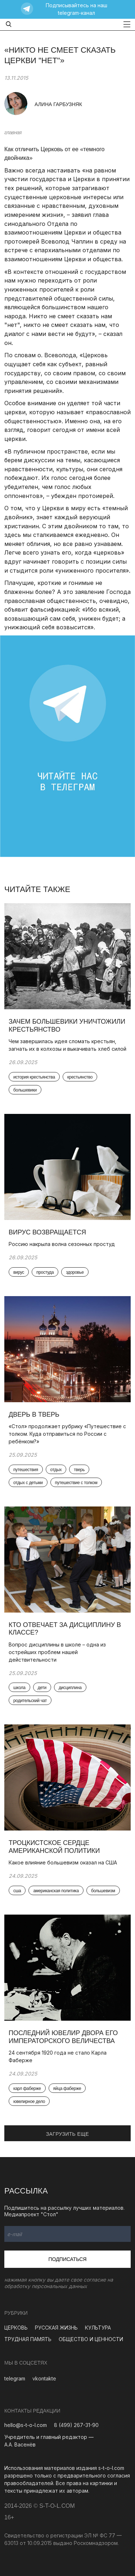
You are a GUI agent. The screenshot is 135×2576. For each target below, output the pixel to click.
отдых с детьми (28, 1482)
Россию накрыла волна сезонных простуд (62, 1244)
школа (19, 1687)
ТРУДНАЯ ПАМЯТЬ (27, 2339)
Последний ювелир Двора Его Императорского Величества (63, 2036)
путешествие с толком (76, 1482)
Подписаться (68, 2259)
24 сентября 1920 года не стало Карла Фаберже (58, 2056)
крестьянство (80, 1077)
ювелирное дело (29, 2101)
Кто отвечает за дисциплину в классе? (65, 1628)
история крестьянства (34, 1077)
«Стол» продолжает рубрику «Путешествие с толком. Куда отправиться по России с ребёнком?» (67, 1433)
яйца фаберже (67, 2088)
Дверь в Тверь (35, 1414)
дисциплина (70, 1687)
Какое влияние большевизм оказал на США (63, 1862)
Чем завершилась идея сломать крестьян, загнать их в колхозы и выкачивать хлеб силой (67, 1045)
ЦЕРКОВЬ (16, 2327)
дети (42, 1687)
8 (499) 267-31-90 (76, 2425)
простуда (45, 1272)
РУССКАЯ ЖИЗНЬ (56, 2327)
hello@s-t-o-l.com (25, 2425)
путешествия (25, 1469)
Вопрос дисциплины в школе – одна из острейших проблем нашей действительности (57, 1652)
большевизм (103, 1890)
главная (13, 132)
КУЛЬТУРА (98, 2327)
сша (17, 1890)
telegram (14, 2378)
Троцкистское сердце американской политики (54, 1846)
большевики (25, 1090)
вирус (18, 1272)
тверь (79, 1469)
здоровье (75, 1272)
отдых (56, 1469)
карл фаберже (27, 2088)
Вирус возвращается (47, 1232)
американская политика (56, 1890)
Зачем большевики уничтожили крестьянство (67, 1025)
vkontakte (44, 2378)
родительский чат (30, 1700)
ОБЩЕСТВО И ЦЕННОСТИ (91, 2339)
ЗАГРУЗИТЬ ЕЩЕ (67, 2134)
